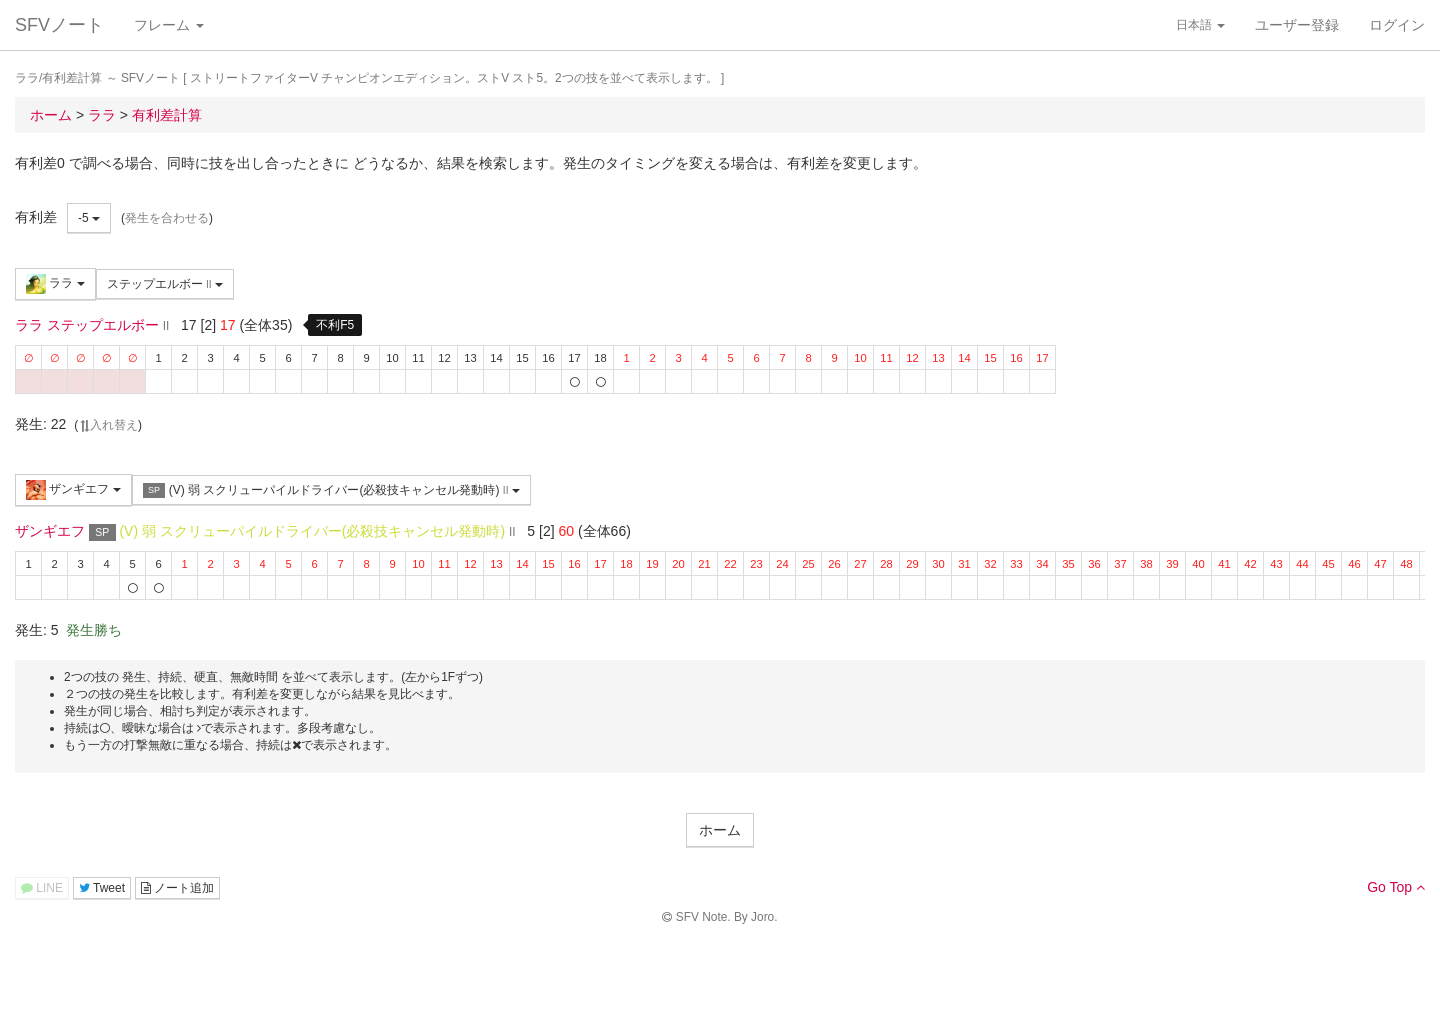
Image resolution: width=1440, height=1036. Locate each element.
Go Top (1396, 887)
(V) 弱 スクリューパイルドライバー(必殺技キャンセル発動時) (331, 490)
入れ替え (108, 425)
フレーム (169, 25)
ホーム (720, 830)
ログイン (1397, 25)
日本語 (1200, 25)
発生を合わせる (167, 218)
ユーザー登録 (1297, 25)
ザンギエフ (73, 490)
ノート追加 (177, 888)
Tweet (102, 888)
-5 (89, 218)
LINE (42, 888)
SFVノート (59, 25)
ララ (55, 284)
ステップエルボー (165, 284)
